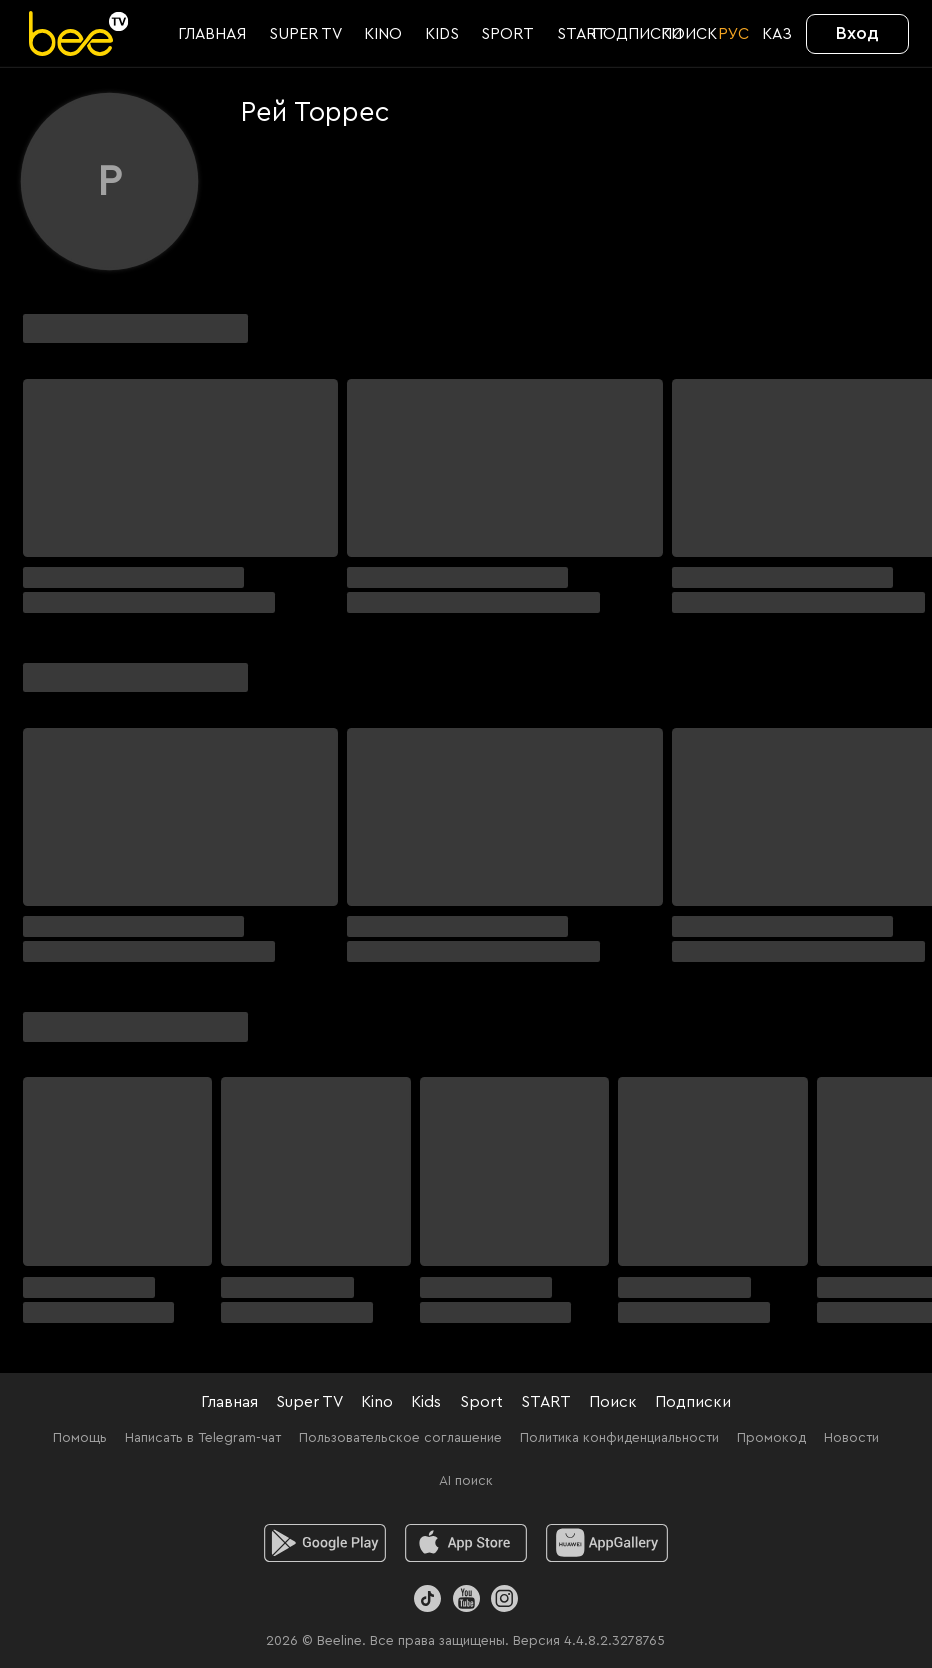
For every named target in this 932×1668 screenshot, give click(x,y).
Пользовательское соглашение (400, 1438)
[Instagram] (504, 1598)
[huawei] (607, 1543)
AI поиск (466, 1481)
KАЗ (777, 34)
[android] (325, 1543)
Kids (426, 1402)
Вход (857, 33)
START (546, 1402)
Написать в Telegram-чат (203, 1438)
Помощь (80, 1438)
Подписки (693, 1402)
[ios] (466, 1543)
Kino (377, 1402)
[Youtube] (465, 1598)
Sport (481, 1402)
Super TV (309, 1402)
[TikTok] (427, 1598)
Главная (229, 1402)
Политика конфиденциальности (619, 1438)
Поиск (613, 1402)
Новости (851, 1438)
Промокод (771, 1438)
